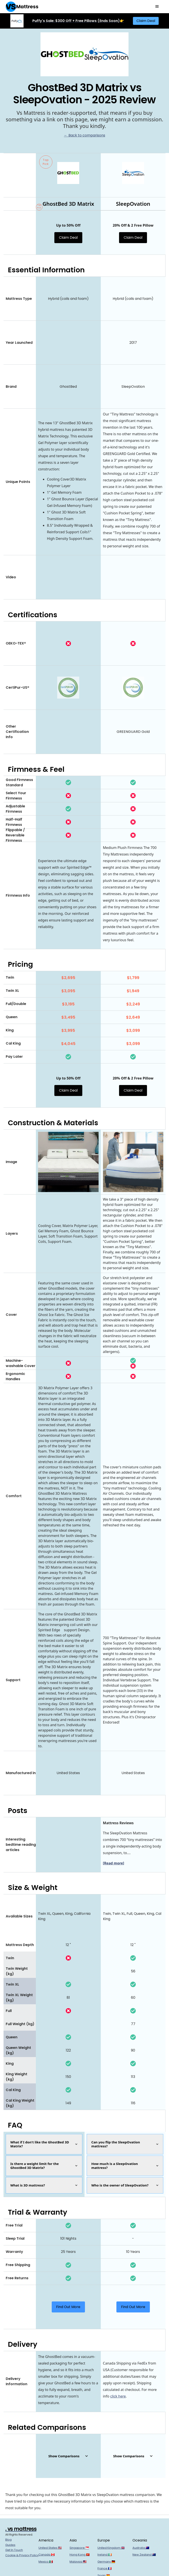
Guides (10, 2545)
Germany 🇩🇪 (106, 2562)
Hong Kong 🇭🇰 (80, 2554)
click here (118, 2396)
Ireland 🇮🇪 (104, 2554)
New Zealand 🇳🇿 (144, 2554)
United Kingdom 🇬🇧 (111, 2548)
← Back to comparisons (84, 135)
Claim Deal (145, 20)
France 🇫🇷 (104, 2568)
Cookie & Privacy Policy (22, 2555)
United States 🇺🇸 (50, 2548)
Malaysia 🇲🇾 (78, 2562)
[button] (157, 6)
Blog (8, 2540)
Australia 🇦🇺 (140, 2548)
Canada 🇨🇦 (47, 2554)
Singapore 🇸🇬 (79, 2548)
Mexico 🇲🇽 (46, 2562)
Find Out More (68, 2306)
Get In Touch (14, 2550)
